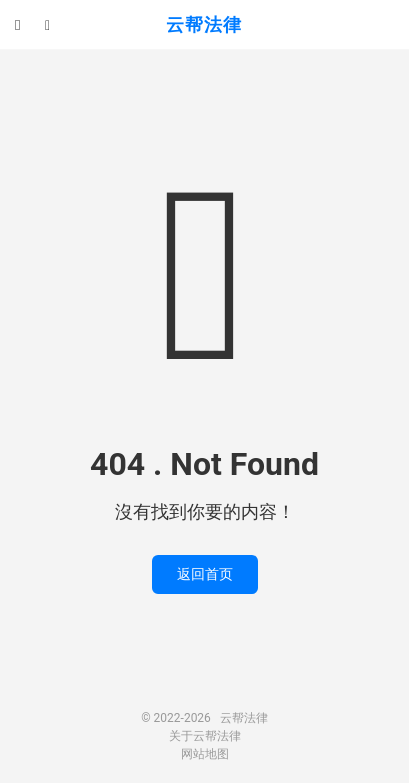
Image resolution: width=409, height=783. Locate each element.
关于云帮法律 (205, 736)
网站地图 (205, 754)
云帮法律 (204, 24)
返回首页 (205, 574)
